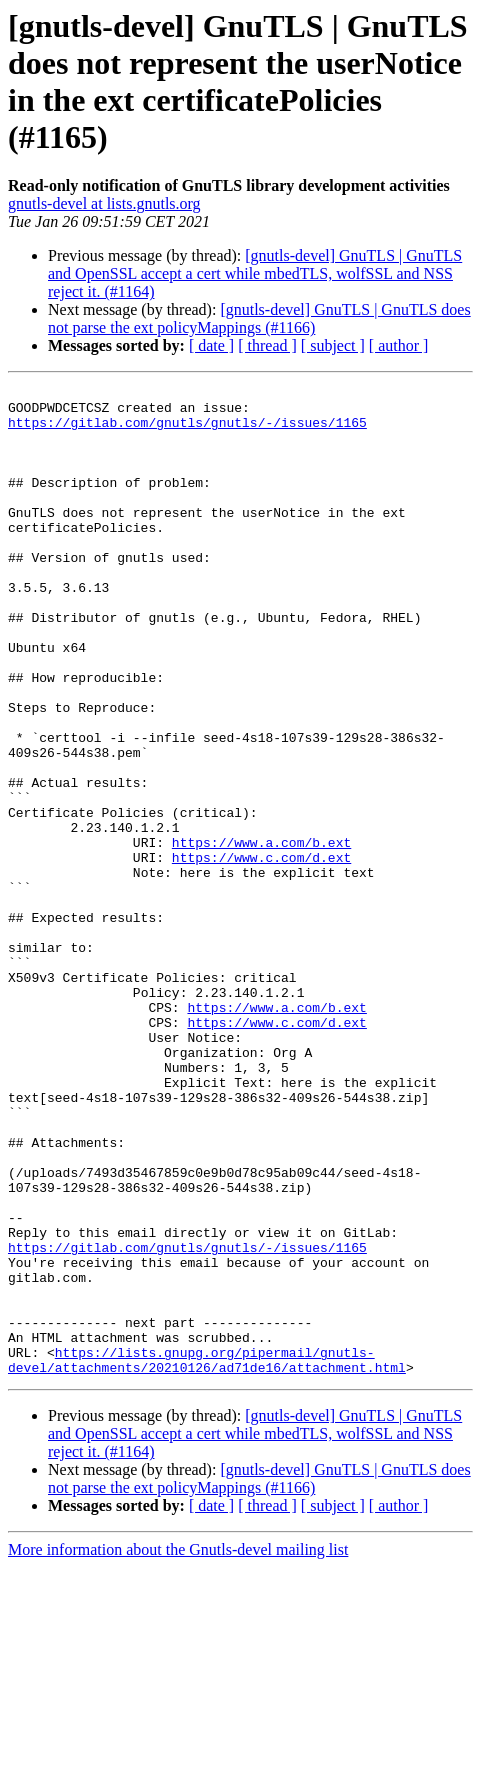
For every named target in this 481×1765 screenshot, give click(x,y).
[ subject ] (333, 345)
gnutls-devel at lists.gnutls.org (104, 203)
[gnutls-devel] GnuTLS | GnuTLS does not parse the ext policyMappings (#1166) (259, 318)
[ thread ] (267, 345)
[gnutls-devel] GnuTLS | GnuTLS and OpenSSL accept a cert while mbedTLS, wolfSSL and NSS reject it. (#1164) (255, 273)
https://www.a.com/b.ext (261, 935)
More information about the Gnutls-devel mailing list (178, 1747)
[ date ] (211, 345)
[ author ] (399, 345)
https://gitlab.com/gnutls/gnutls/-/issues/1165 (187, 431)
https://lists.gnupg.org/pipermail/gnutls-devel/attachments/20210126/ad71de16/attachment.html (207, 1556)
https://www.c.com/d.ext (261, 953)
